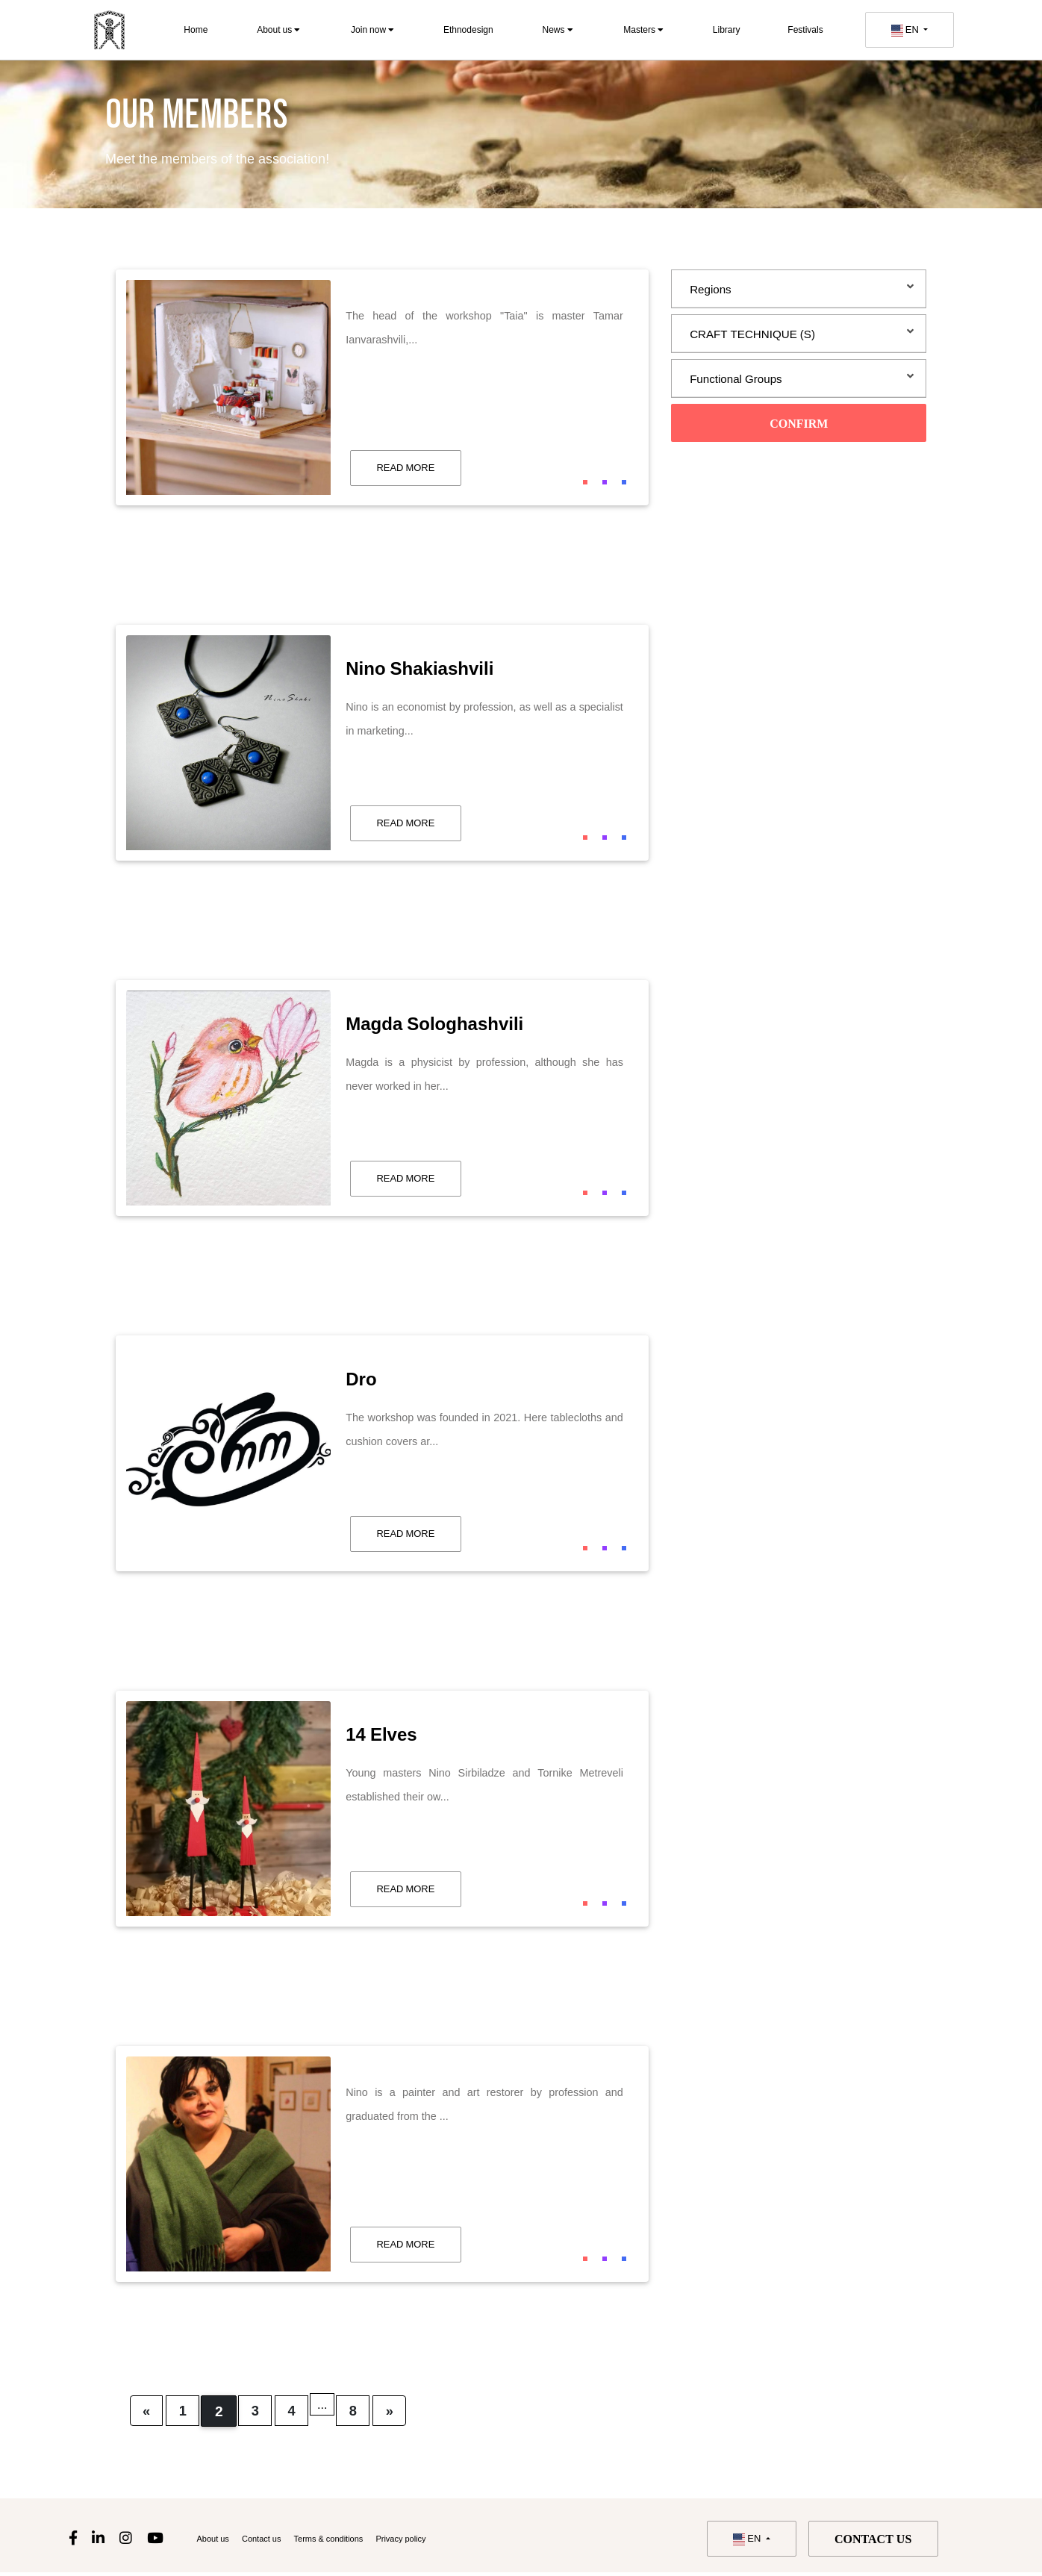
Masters (643, 29)
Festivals (805, 29)
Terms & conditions (357, 2540)
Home (196, 29)
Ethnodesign (468, 29)
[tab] (799, 289)
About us (278, 29)
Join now (372, 29)
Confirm (799, 425)
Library (726, 29)
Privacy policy (447, 2540)
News (557, 29)
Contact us (276, 2540)
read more (405, 467)
